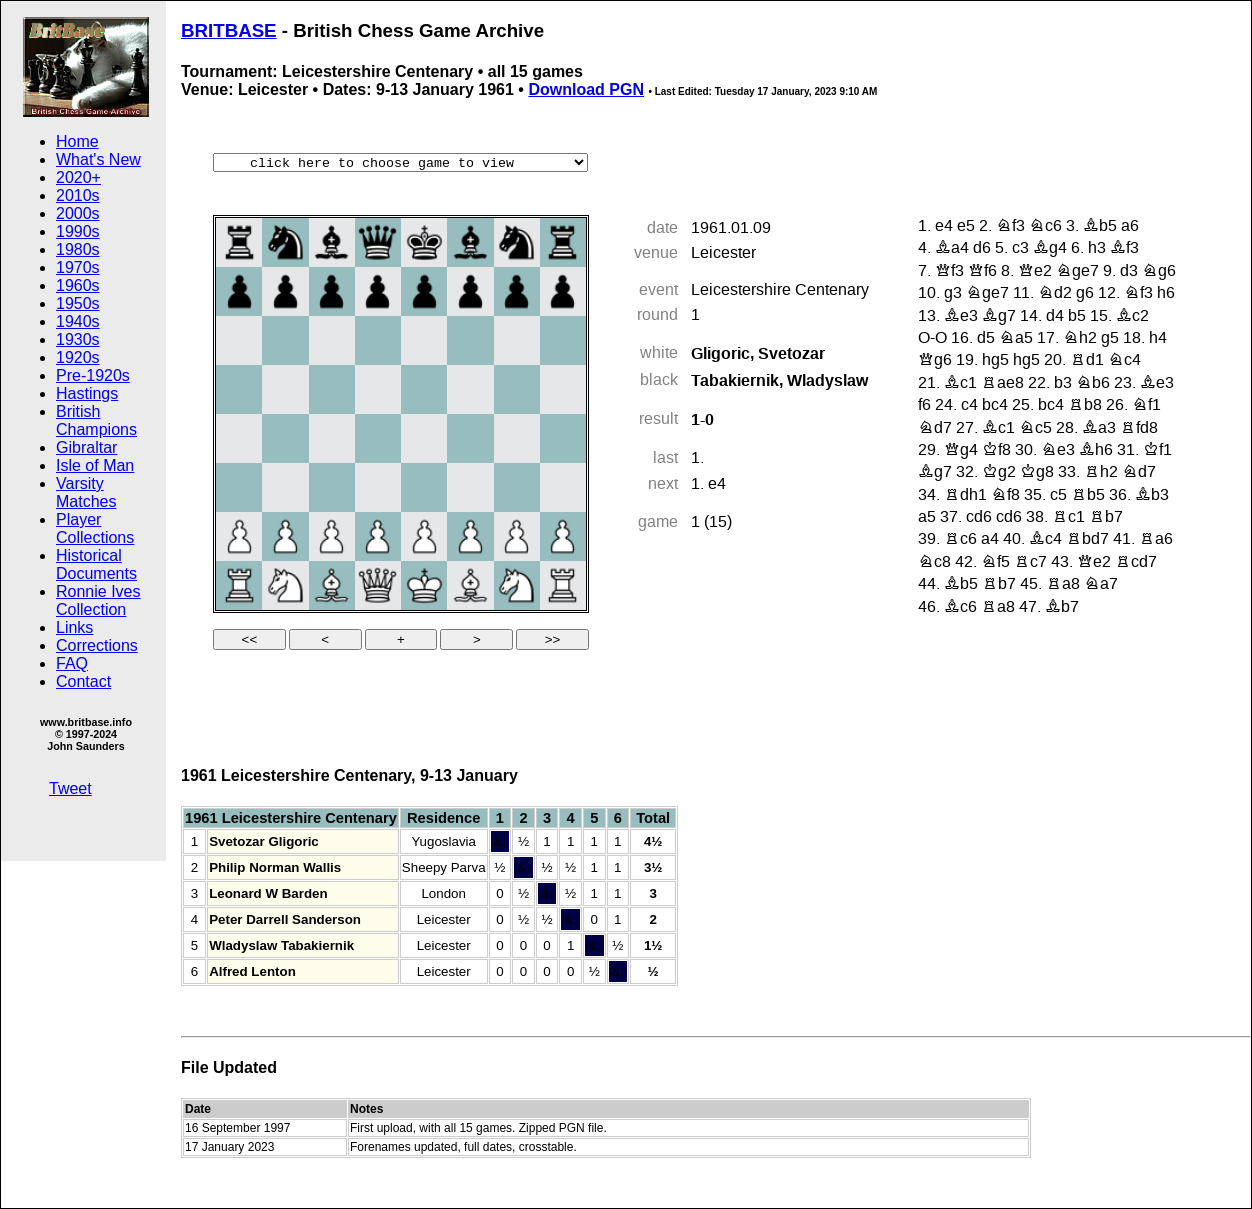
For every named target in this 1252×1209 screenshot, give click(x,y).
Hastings (87, 393)
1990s (78, 231)
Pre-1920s (93, 375)
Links (74, 627)
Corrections (97, 645)
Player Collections (95, 528)
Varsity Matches (86, 492)
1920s (78, 357)
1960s (78, 285)
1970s (78, 267)
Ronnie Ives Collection (98, 600)
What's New (98, 159)
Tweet (70, 788)
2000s (78, 213)
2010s (78, 195)
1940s (78, 321)
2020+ (78, 177)
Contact (83, 681)
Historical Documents (96, 564)
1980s (78, 249)
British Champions (96, 420)
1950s (78, 303)
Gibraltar (86, 447)
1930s (78, 339)
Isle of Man (95, 465)
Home (77, 141)
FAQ (72, 663)
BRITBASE (229, 30)
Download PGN (586, 89)
